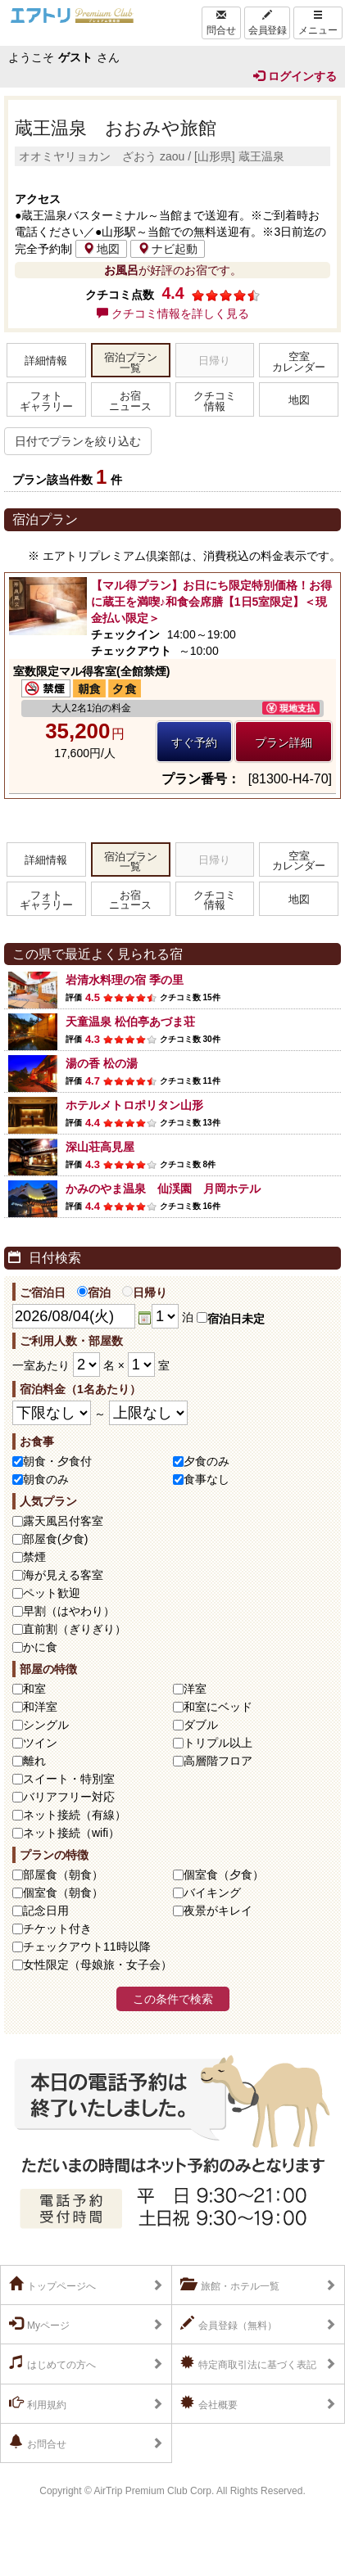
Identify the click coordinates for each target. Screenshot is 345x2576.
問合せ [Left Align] (221, 23)
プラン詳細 (283, 742)
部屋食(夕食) (55, 1538)
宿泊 (94, 1292)
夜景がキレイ (218, 1910)
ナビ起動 (167, 248)
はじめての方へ (52, 2363)
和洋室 (40, 1706)
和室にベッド (218, 1706)
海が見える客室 (63, 1574)
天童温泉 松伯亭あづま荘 (130, 1021)
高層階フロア (218, 1760)
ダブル (201, 1724)
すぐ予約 (194, 742)
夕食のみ (206, 1461)
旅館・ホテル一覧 (229, 2284)
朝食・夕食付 (57, 1461)
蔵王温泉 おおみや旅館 (115, 128)
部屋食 (63, 1874)
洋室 (195, 1688)
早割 (69, 1610)
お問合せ (37, 2442)
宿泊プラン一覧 (130, 363)
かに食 (40, 1646)
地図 (101, 248)
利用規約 (37, 2403)
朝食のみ (46, 1479)
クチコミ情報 (214, 401)
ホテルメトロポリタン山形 (134, 1105)
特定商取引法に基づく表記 (248, 2363)
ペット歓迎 (51, 1592)
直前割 (74, 1628)
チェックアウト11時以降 (87, 1946)
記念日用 (46, 1910)
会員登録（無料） (228, 2324)
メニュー (318, 23)
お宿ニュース (130, 401)
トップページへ (52, 2284)
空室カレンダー (298, 362)
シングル (46, 1724)
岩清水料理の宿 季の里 (125, 979)
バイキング (212, 1892)
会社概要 (209, 2403)
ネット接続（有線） (74, 1814)
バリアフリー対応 (69, 1796)
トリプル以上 (218, 1742)
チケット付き (57, 1928)
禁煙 (34, 1556)
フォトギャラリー (46, 401)
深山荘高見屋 (100, 1146)
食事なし (206, 1479)
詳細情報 (46, 361)
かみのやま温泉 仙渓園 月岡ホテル (163, 1188)
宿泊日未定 (231, 1318)
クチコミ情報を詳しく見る (173, 313)
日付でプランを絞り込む (78, 441)
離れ (34, 1760)
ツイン (40, 1742)
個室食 (224, 1874)
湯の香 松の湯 (102, 1063)
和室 (34, 1688)
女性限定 (97, 1964)
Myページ (39, 2324)
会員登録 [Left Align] (267, 23)
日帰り (144, 1292)
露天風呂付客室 (63, 1520)
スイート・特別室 (69, 1778)
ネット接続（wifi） (71, 1832)
